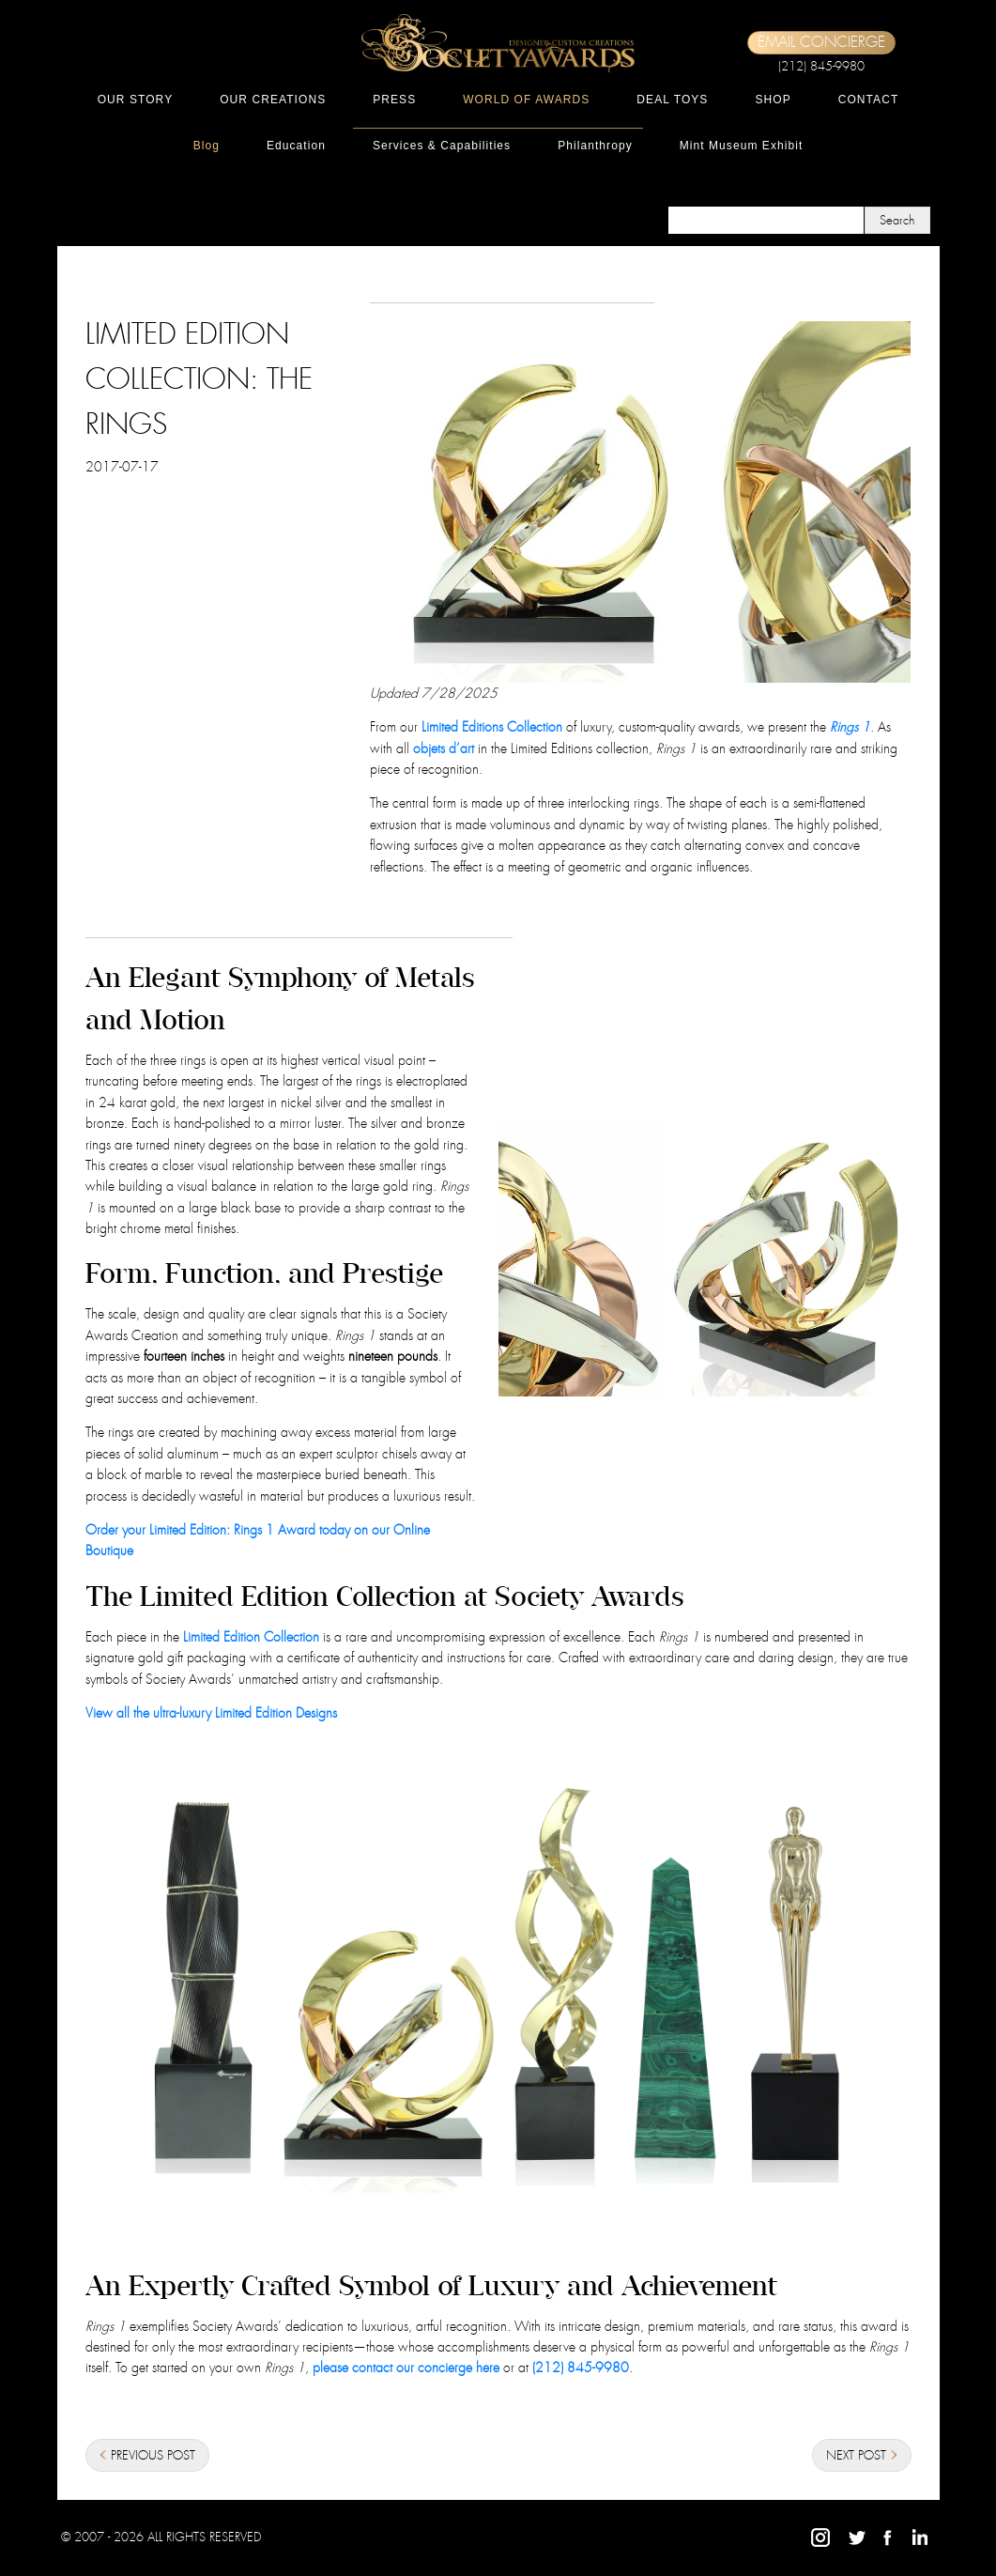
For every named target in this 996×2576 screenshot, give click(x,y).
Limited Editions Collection (491, 726)
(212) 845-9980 (821, 66)
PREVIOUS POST (147, 2456)
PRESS (394, 99)
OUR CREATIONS (273, 99)
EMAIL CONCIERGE (821, 42)
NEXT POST (861, 2456)
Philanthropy (595, 145)
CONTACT (868, 99)
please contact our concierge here (406, 2367)
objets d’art (443, 748)
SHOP (772, 99)
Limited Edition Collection (251, 1636)
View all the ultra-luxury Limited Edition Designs (211, 1713)
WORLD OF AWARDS (526, 99)
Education (296, 145)
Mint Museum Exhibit (742, 145)
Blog (206, 145)
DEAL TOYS (672, 99)
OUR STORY (136, 99)
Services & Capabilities (442, 145)
